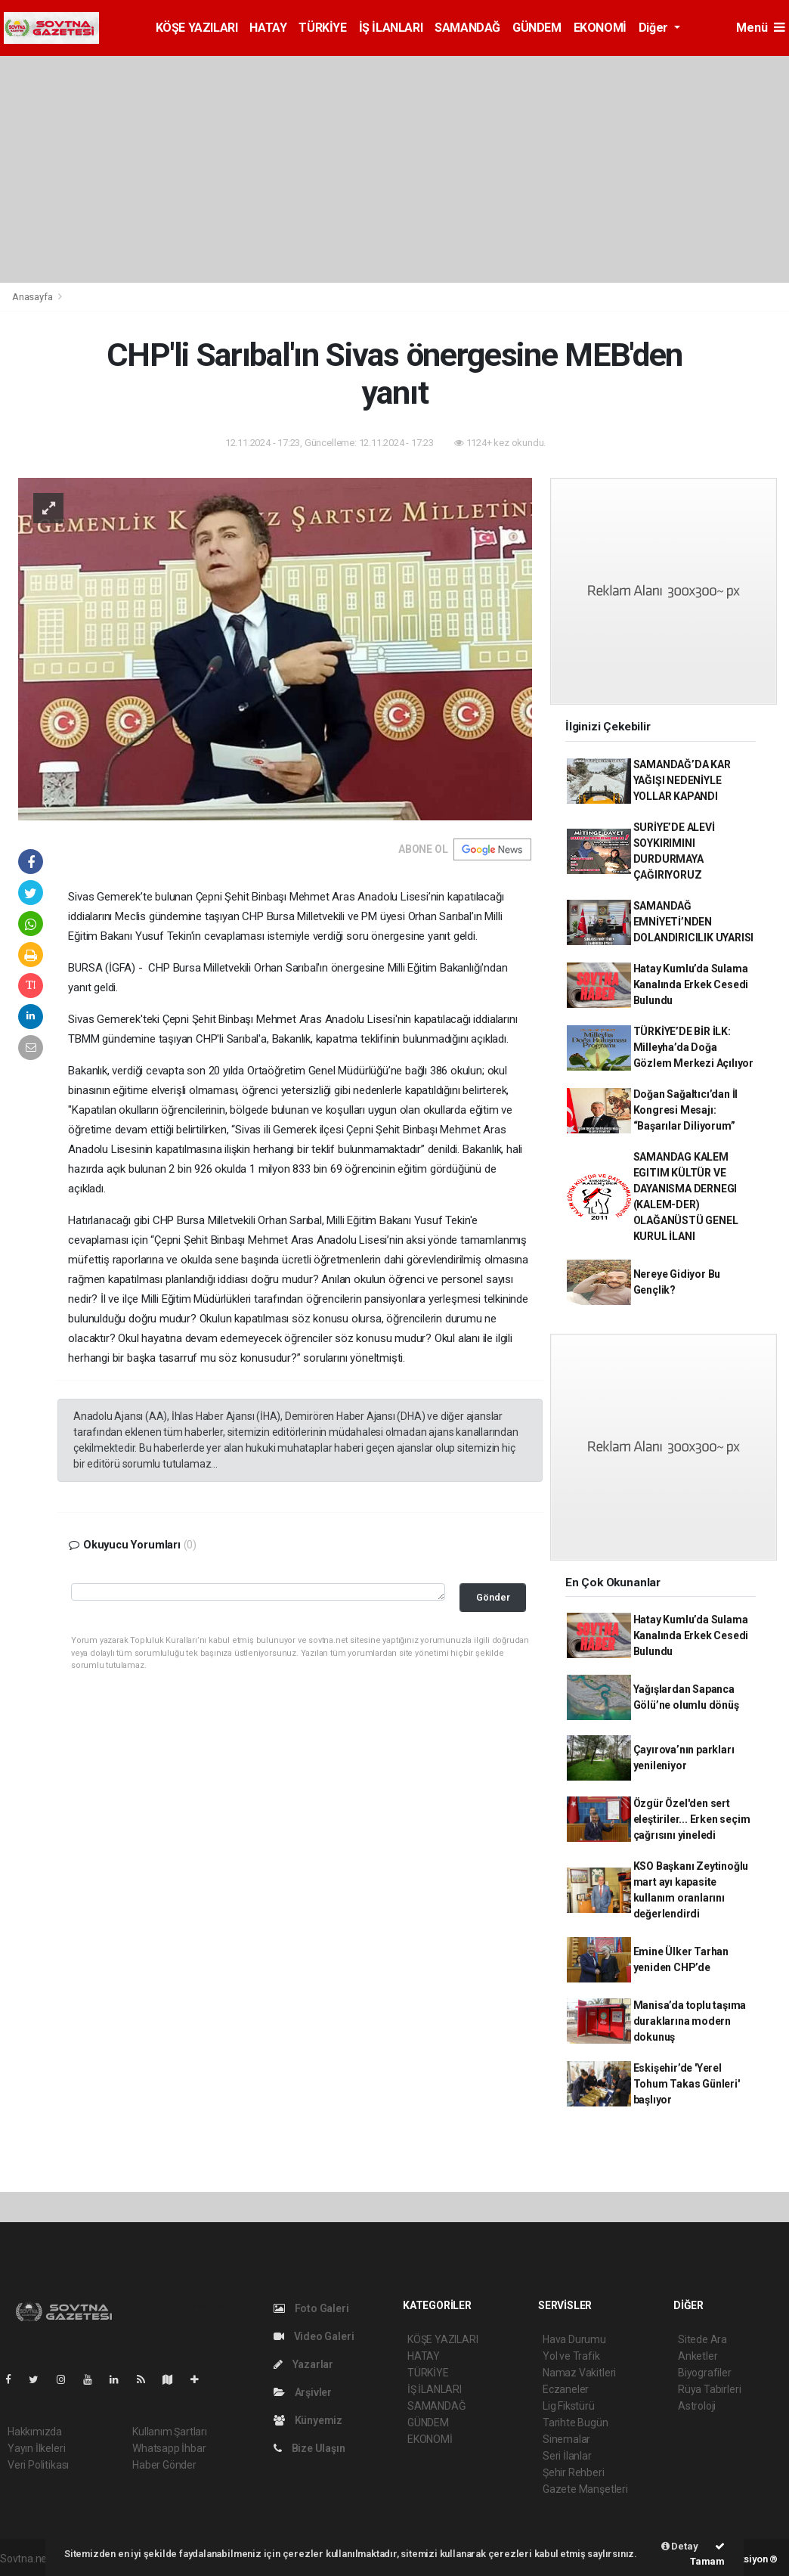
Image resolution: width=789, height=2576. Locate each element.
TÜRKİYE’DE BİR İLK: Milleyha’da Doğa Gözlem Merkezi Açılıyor (693, 1047)
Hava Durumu (574, 2339)
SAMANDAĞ (467, 27)
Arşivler (303, 2392)
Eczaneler (566, 2389)
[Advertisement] (394, 169)
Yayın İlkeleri (36, 2448)
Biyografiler (705, 2373)
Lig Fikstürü (569, 2406)
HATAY (267, 27)
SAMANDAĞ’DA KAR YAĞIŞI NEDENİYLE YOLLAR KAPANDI (682, 780)
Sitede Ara (702, 2339)
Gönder (493, 1597)
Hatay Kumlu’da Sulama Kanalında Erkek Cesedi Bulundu (691, 984)
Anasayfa (33, 296)
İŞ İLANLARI (391, 27)
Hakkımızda (35, 2432)
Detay (679, 2546)
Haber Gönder (164, 2465)
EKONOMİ (600, 27)
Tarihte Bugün (575, 2422)
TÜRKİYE (322, 27)
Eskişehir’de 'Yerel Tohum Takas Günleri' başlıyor (686, 2084)
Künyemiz (308, 2420)
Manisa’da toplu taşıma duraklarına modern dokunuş (690, 2021)
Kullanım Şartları (169, 2432)
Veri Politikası (38, 2465)
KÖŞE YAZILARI (197, 27)
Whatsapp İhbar (169, 2448)
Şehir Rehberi (574, 2472)
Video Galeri (314, 2336)
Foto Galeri (311, 2308)
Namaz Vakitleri (579, 2373)
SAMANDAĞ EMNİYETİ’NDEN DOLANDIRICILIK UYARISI (693, 922)
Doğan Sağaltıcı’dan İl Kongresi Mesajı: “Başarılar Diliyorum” (685, 1110)
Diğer (655, 27)
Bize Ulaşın (309, 2448)
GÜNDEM (537, 27)
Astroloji (697, 2406)
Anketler (697, 2356)
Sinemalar (566, 2439)
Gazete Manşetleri (585, 2489)
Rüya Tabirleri (709, 2389)
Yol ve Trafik (571, 2356)
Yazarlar (303, 2364)
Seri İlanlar (567, 2456)
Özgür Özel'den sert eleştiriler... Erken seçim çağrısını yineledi (691, 1819)
